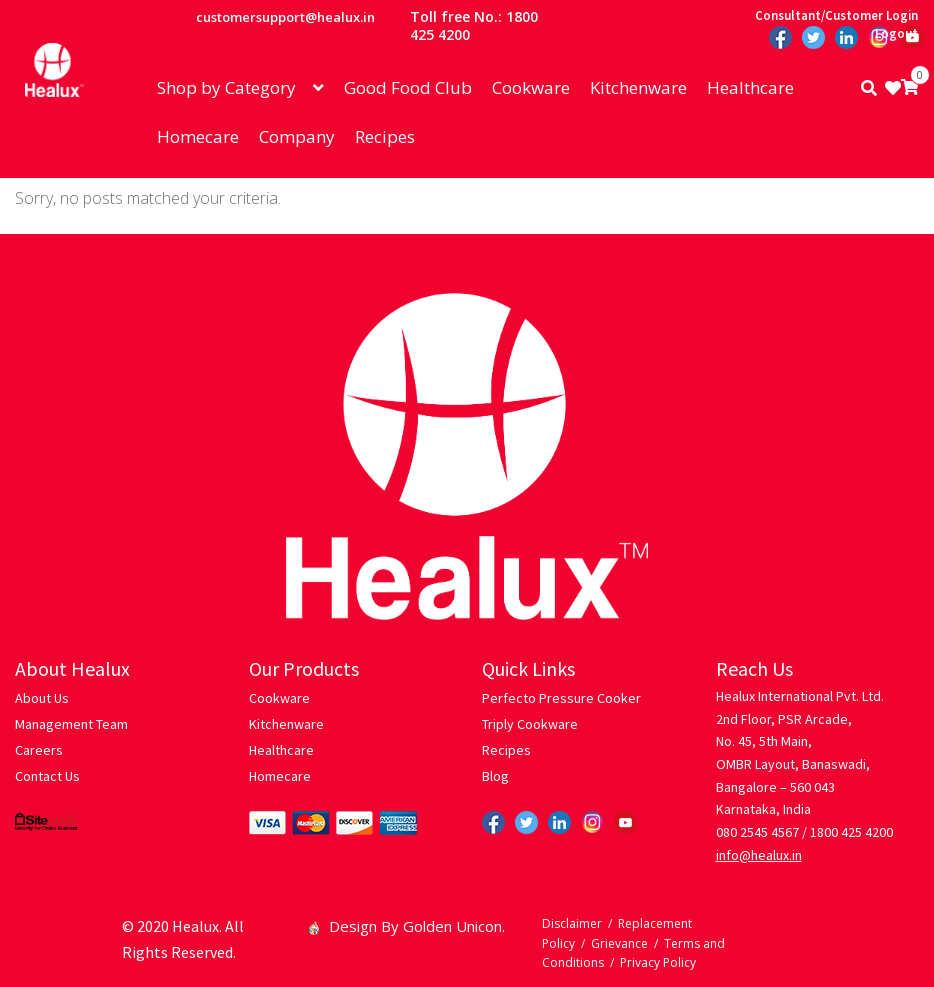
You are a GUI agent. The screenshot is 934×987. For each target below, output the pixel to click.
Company (297, 136)
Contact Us (47, 776)
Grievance (619, 943)
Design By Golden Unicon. (407, 926)
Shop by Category (226, 87)
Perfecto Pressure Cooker (561, 698)
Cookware (531, 87)
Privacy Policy (658, 962)
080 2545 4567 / (761, 832)
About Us (42, 698)
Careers (39, 750)
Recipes (385, 136)
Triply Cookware (530, 724)
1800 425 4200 (851, 832)
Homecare (198, 136)
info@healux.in (759, 855)
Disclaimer (572, 923)
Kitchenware (638, 87)
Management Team (71, 724)
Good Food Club (408, 87)
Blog (495, 776)
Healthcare (750, 87)
